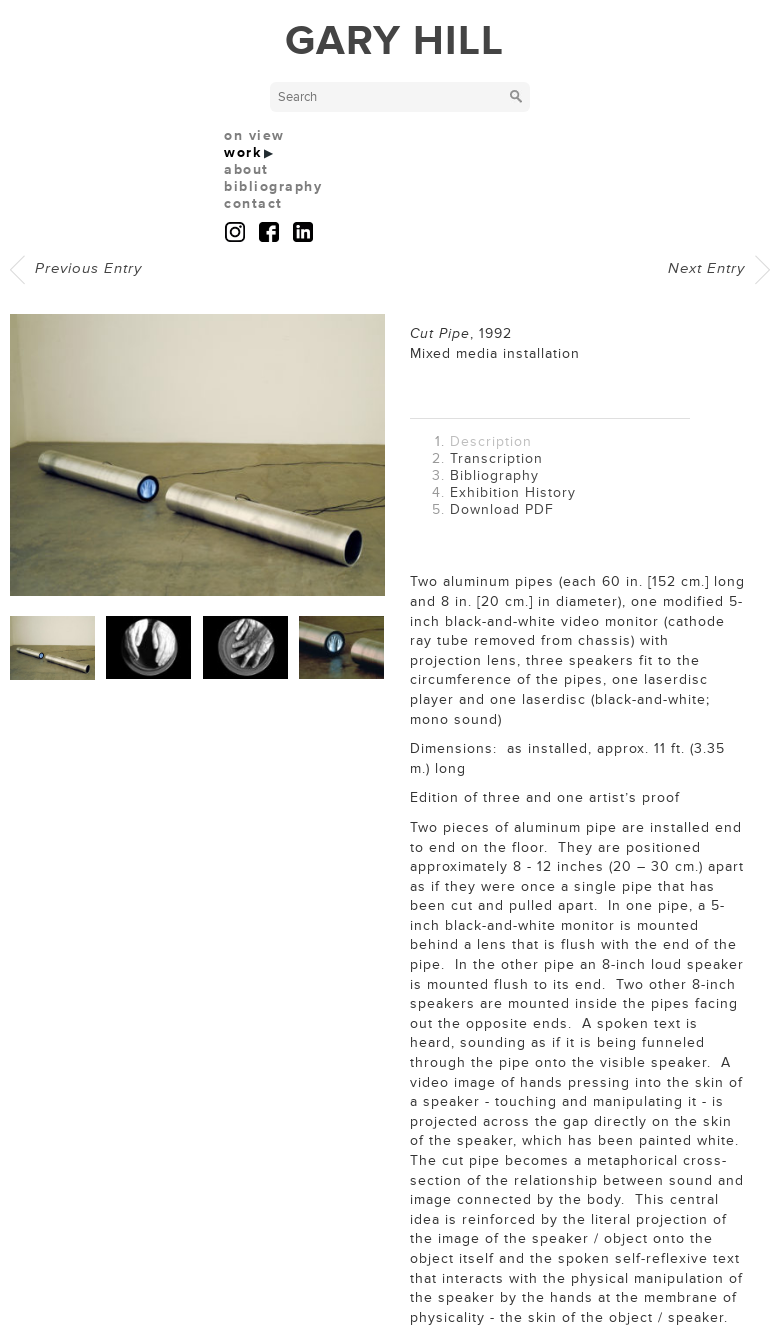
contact (253, 203)
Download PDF (502, 509)
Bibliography (494, 475)
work (242, 152)
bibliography (273, 186)
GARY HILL (394, 41)
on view (254, 135)
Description (491, 441)
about (246, 169)
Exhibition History (513, 492)
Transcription (496, 458)
